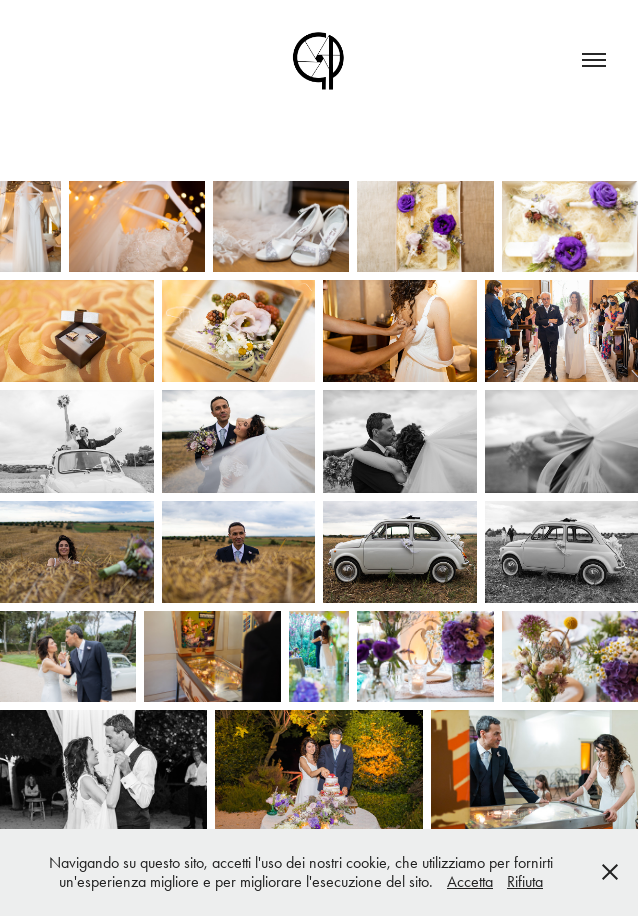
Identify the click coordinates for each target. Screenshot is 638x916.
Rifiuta (525, 881)
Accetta (470, 881)
